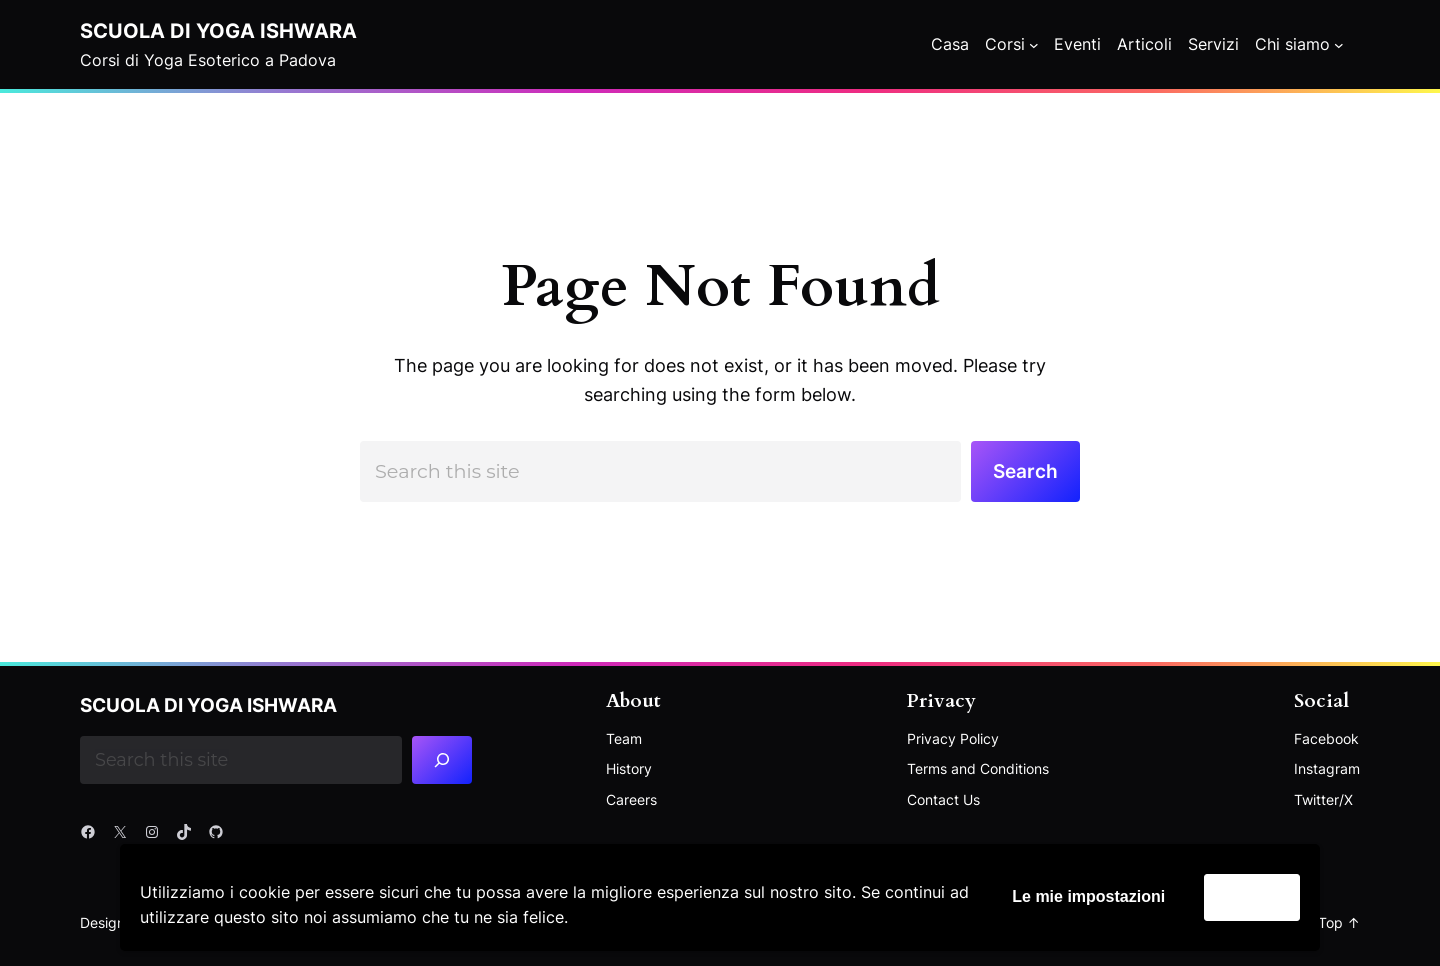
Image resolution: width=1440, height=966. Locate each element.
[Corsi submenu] (1034, 45)
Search (1025, 471)
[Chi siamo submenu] (1339, 45)
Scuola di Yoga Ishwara (218, 31)
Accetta (1252, 896)
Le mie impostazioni (1088, 896)
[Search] (442, 759)
